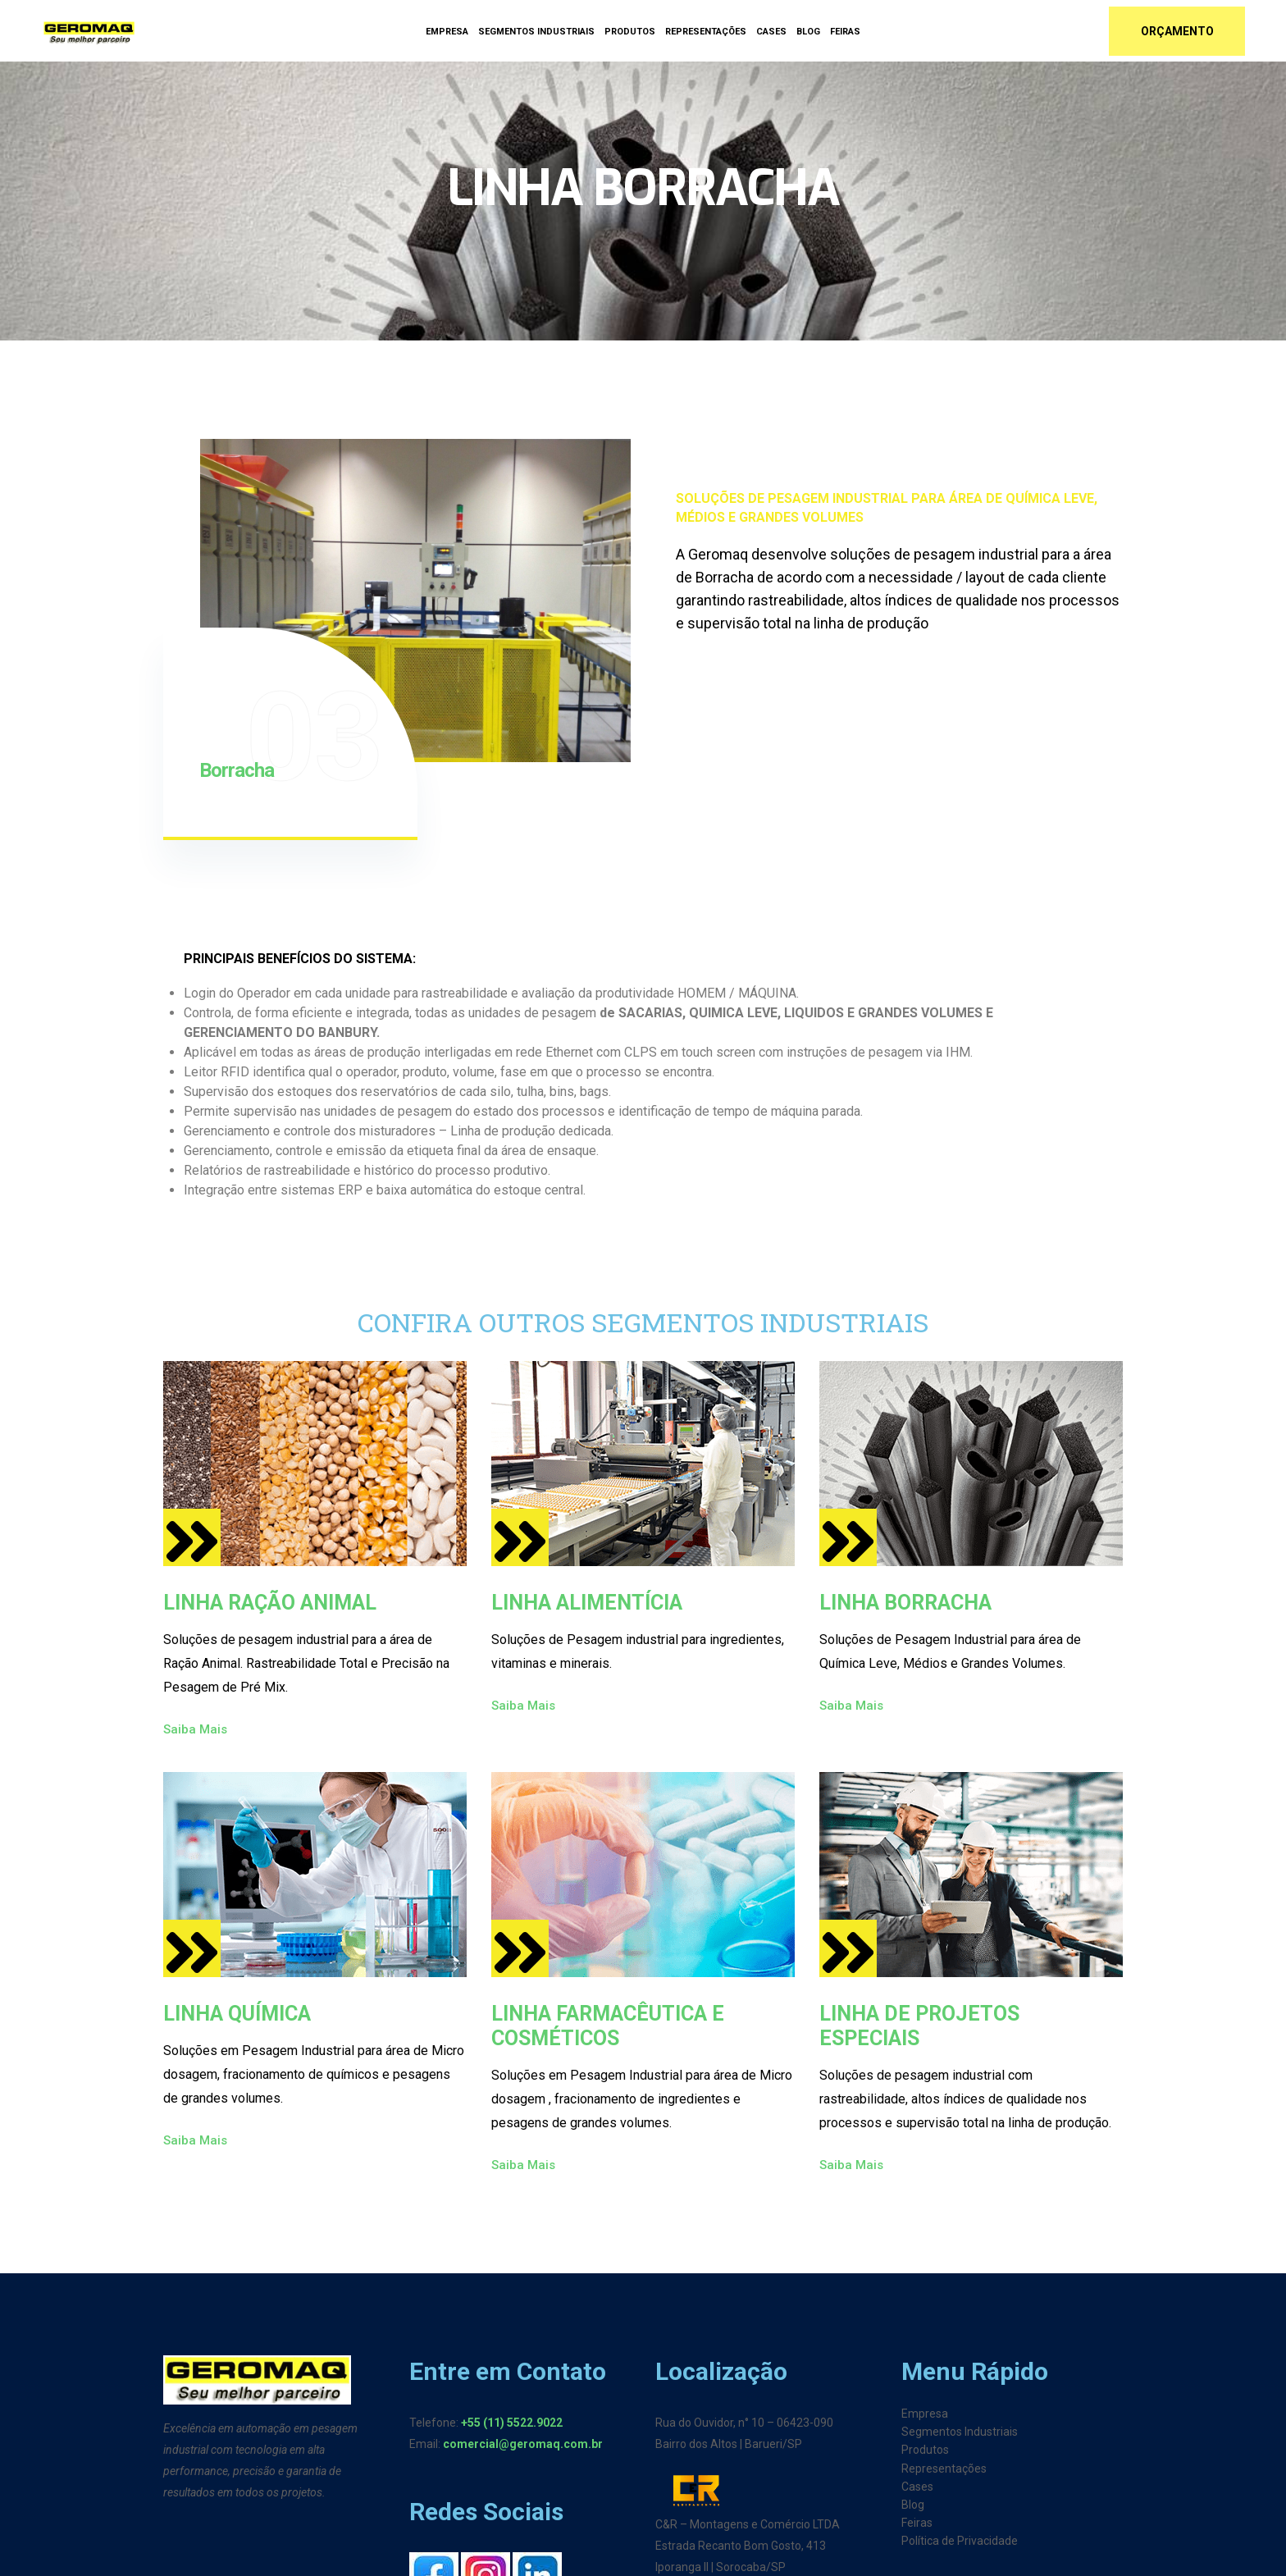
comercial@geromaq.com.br (523, 2443)
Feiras (845, 31)
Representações (705, 31)
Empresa (447, 31)
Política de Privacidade (959, 2541)
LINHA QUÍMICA (237, 2014)
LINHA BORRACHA (905, 1603)
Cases (771, 31)
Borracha (236, 770)
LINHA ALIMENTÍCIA (586, 1603)
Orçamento (1177, 31)
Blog (808, 31)
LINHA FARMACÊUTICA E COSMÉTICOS (607, 2026)
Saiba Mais (206, 1729)
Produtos (629, 31)
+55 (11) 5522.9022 (512, 2422)
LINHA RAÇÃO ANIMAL (269, 1603)
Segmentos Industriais (536, 31)
